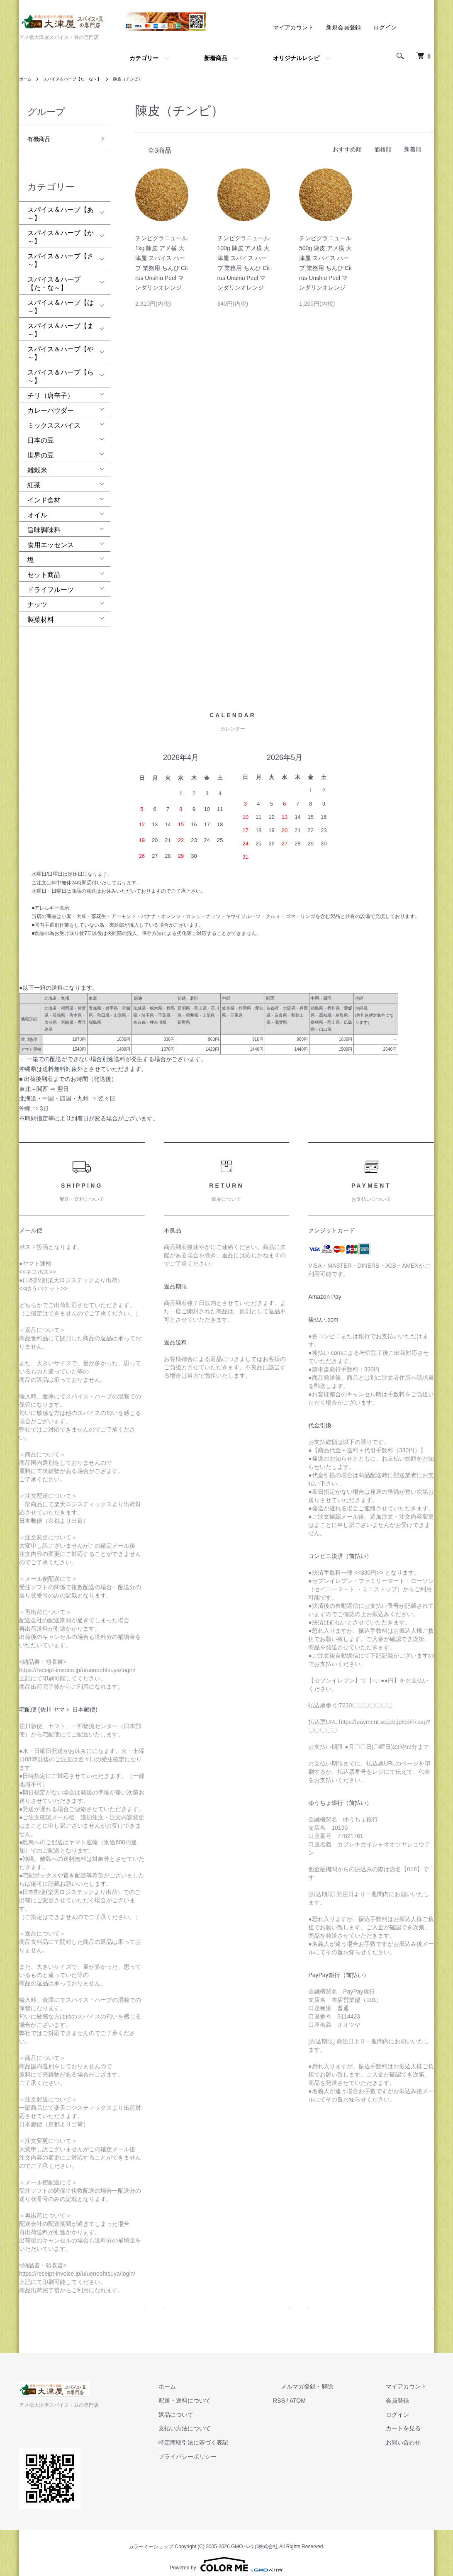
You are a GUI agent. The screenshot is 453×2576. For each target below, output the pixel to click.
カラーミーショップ (151, 2538)
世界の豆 (40, 446)
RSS (310, 2392)
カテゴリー (143, 58)
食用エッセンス (50, 536)
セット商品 (44, 566)
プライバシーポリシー (226, 2448)
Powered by (226, 2556)
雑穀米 (37, 461)
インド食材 (44, 491)
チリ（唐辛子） (50, 387)
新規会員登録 (343, 27)
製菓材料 (40, 611)
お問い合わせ (410, 2434)
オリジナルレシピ (296, 58)
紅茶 (34, 476)
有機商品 (40, 135)
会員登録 (404, 2392)
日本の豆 (40, 432)
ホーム (26, 79)
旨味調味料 (44, 521)
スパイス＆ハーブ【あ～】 (60, 205)
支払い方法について (223, 2420)
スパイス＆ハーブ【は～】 (60, 298)
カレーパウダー (50, 402)
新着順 (412, 149)
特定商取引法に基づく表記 (231, 2434)
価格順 (383, 149)
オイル (37, 506)
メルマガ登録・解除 (330, 2378)
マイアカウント (293, 27)
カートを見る (410, 2420)
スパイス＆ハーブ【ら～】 (60, 368)
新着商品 (215, 58)
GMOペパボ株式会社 (254, 2538)
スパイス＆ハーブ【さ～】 (60, 252)
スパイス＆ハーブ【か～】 (60, 228)
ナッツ (37, 596)
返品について (214, 2406)
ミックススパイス (53, 417)
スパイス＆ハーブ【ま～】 (60, 321)
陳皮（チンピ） (144, 79)
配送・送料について (223, 2392)
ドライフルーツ (50, 581)
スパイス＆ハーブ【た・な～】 (80, 79)
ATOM (328, 2392)
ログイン (385, 27)
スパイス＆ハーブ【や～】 (60, 345)
